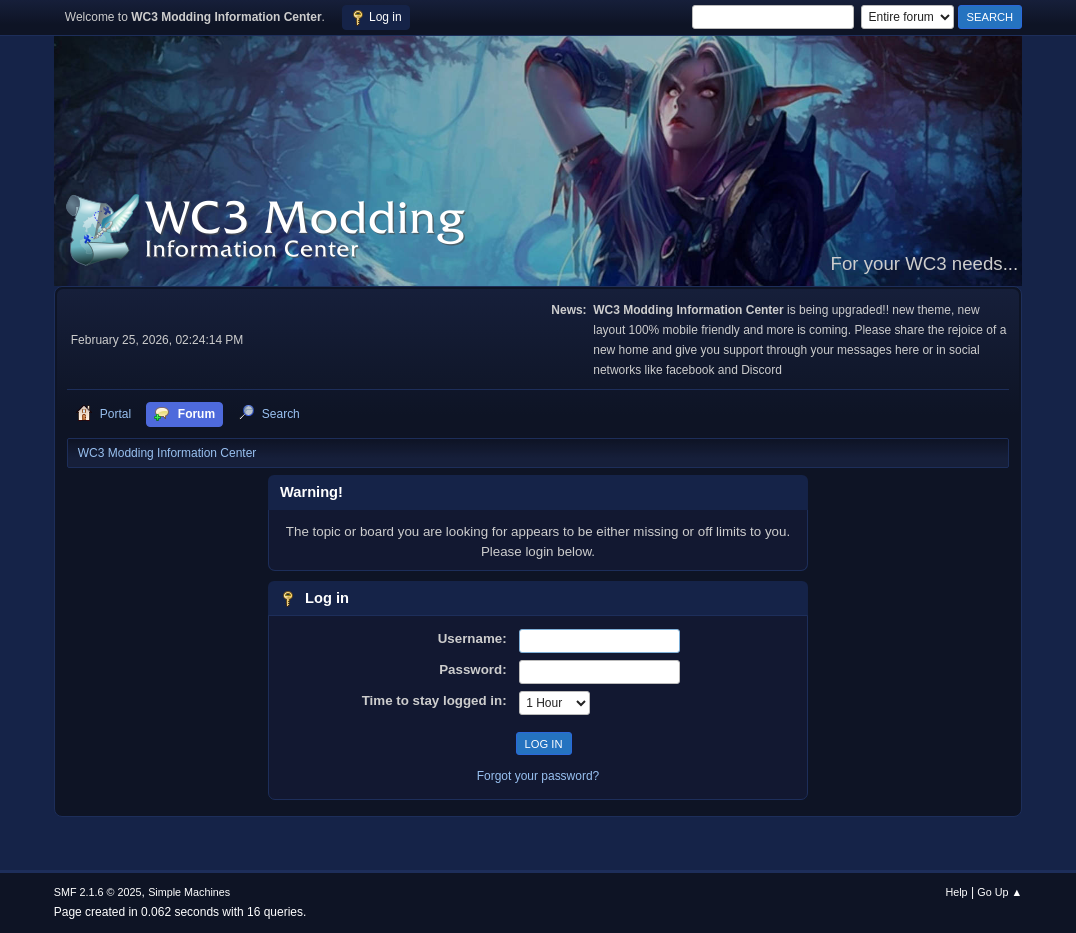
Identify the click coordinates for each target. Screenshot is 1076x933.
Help (956, 892)
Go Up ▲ (999, 892)
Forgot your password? (538, 776)
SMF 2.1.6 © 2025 (98, 892)
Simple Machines (189, 892)
